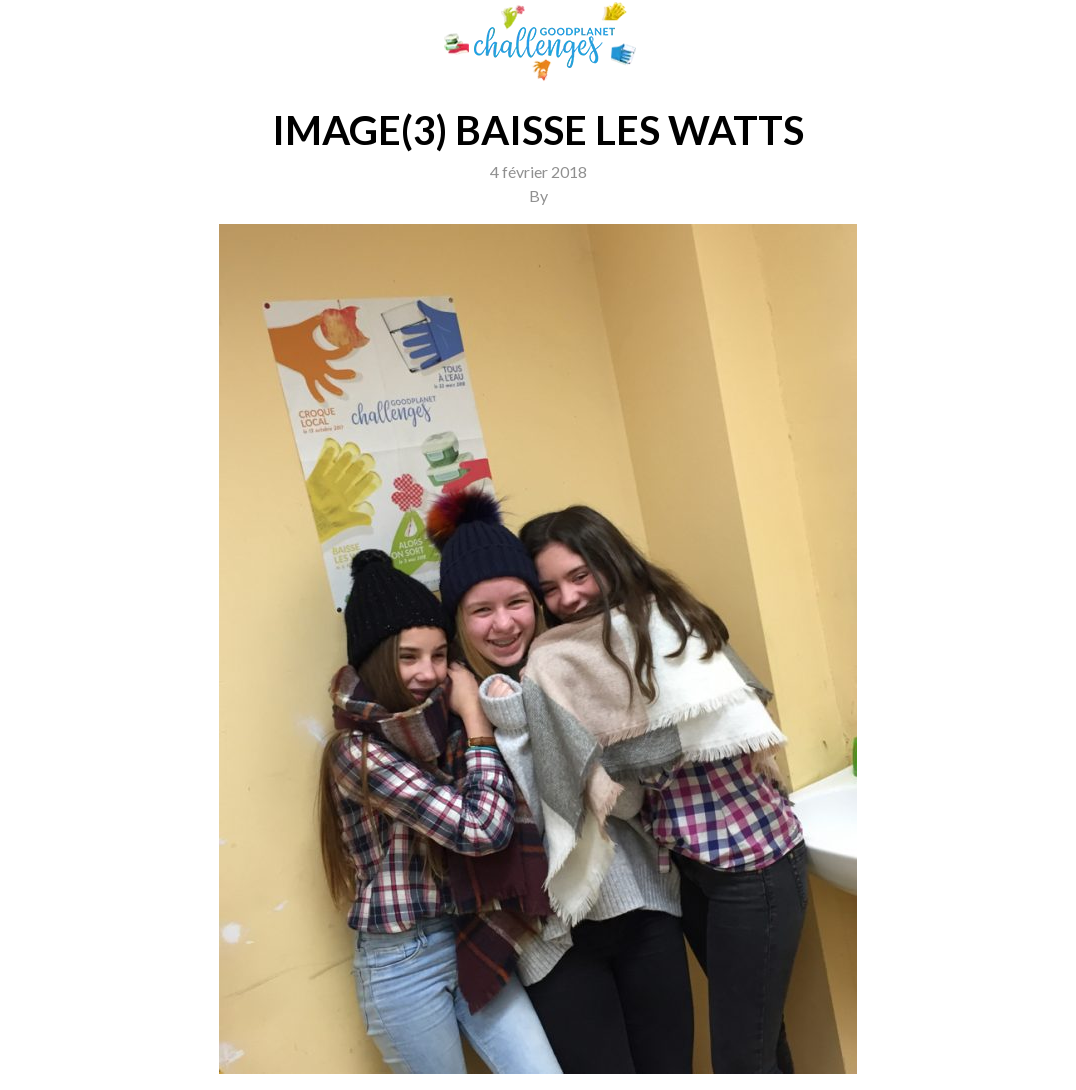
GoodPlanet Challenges (538, 41)
